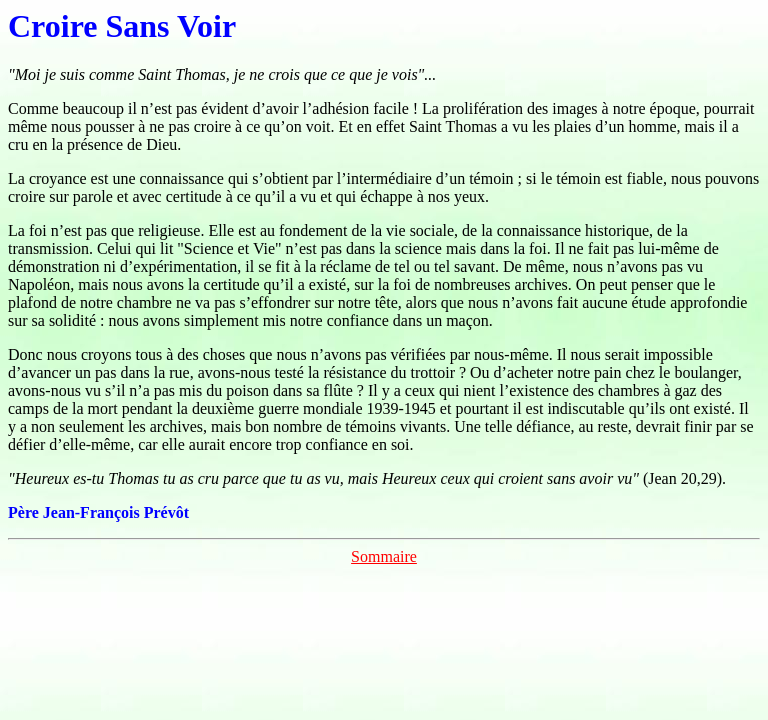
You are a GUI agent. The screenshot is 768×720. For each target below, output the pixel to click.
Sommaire (384, 556)
